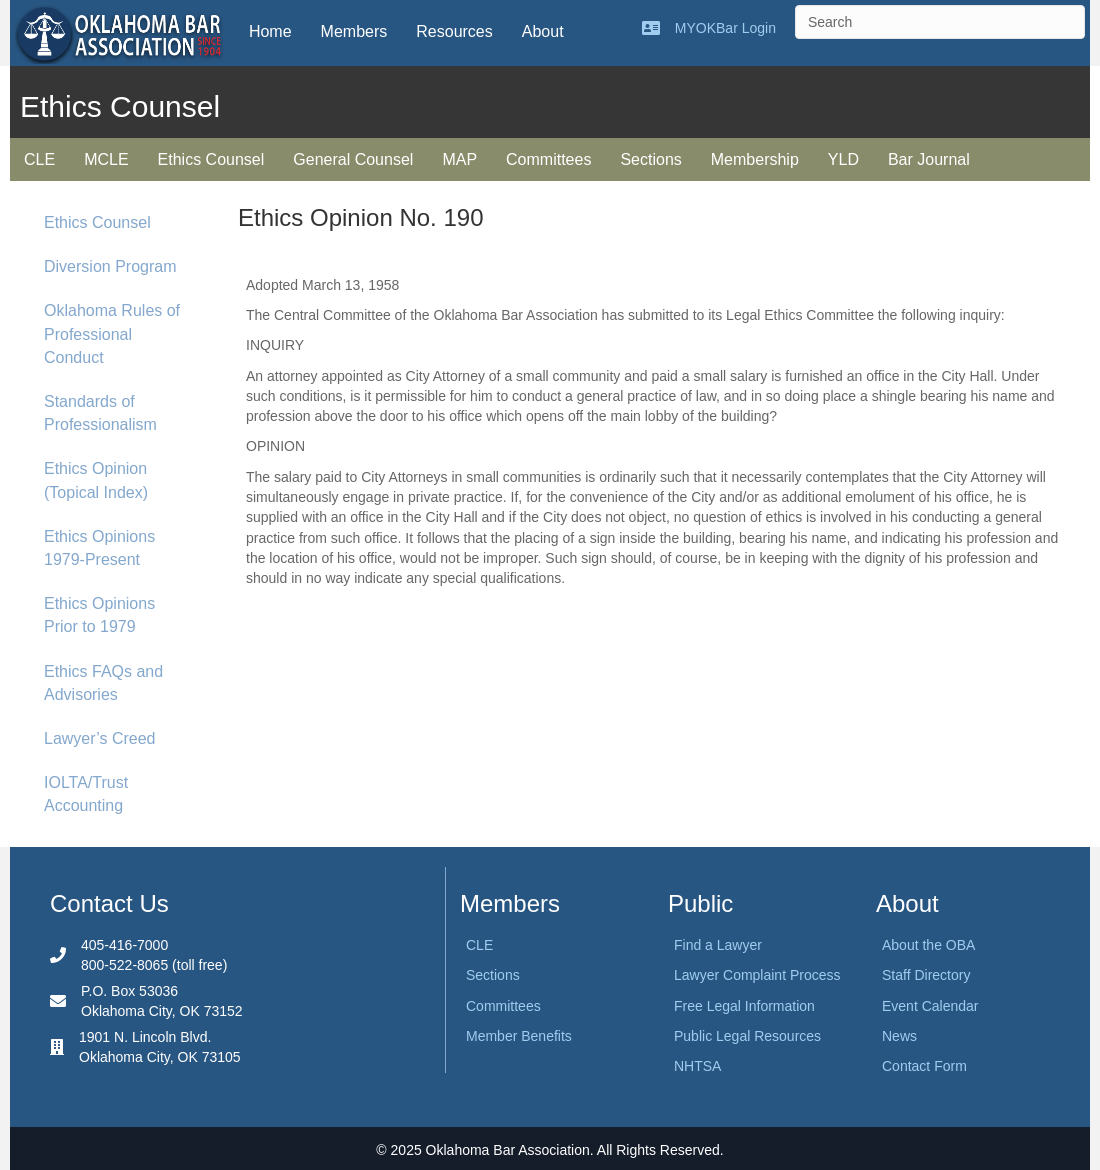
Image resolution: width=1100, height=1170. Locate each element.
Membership (755, 159)
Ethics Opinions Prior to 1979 (99, 615)
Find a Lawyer (718, 945)
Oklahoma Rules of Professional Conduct (112, 333)
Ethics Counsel (211, 159)
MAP (459, 159)
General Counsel (353, 159)
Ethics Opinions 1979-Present (99, 548)
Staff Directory (926, 975)
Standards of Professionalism (100, 413)
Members (354, 31)
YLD (843, 159)
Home (270, 31)
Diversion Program (110, 266)
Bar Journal (929, 159)
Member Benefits (519, 1036)
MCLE (106, 159)
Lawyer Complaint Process (757, 975)
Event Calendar (930, 1006)
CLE (39, 159)
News (899, 1036)
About (543, 31)
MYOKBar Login (725, 28)
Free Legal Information (744, 1006)
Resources (454, 31)
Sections (650, 159)
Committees (548, 159)
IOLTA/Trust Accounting (86, 794)
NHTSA (697, 1066)
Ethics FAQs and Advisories (103, 683)
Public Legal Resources (747, 1036)
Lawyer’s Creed (99, 738)
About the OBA (928, 945)
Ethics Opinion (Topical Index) (96, 480)
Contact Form (924, 1066)
